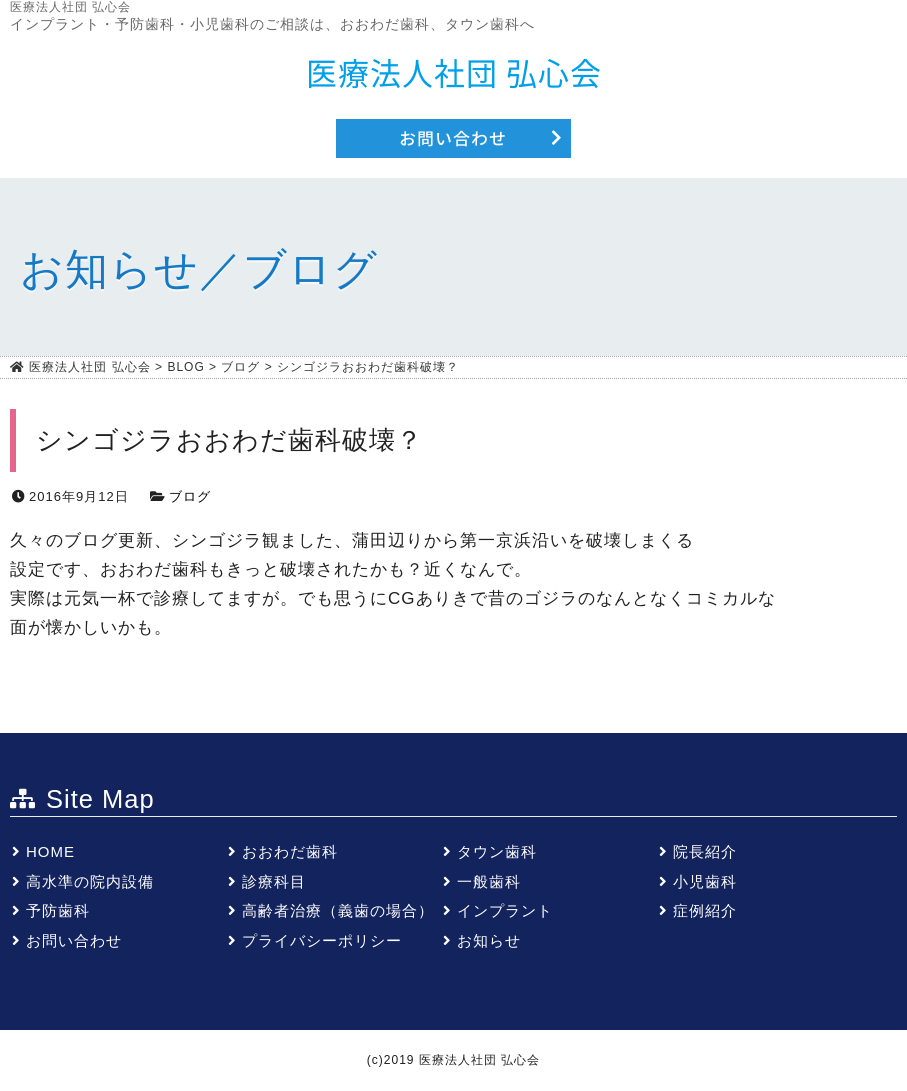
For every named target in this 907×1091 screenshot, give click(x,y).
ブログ (190, 496)
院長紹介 (705, 851)
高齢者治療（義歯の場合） (338, 910)
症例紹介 (705, 910)
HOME (50, 851)
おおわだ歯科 (290, 851)
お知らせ (489, 940)
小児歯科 (705, 881)
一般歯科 (489, 881)
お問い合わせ (74, 940)
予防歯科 (58, 910)
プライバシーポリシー (322, 940)
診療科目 (274, 881)
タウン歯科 (497, 851)
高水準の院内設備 (90, 881)
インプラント (505, 910)
